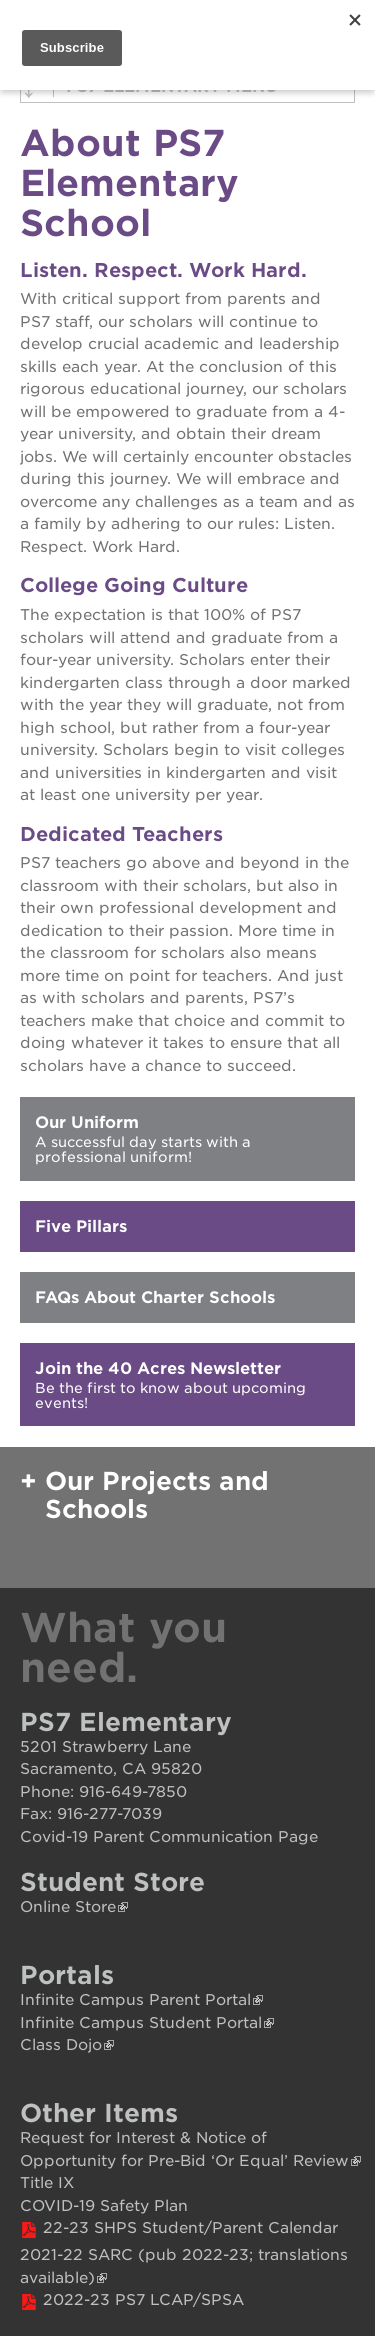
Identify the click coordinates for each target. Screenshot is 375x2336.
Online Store (68, 1907)
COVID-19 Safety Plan (104, 2206)
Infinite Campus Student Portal (141, 2023)
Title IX (47, 2183)
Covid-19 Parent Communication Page (169, 1837)
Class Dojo (61, 2045)
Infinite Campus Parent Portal (135, 2000)
